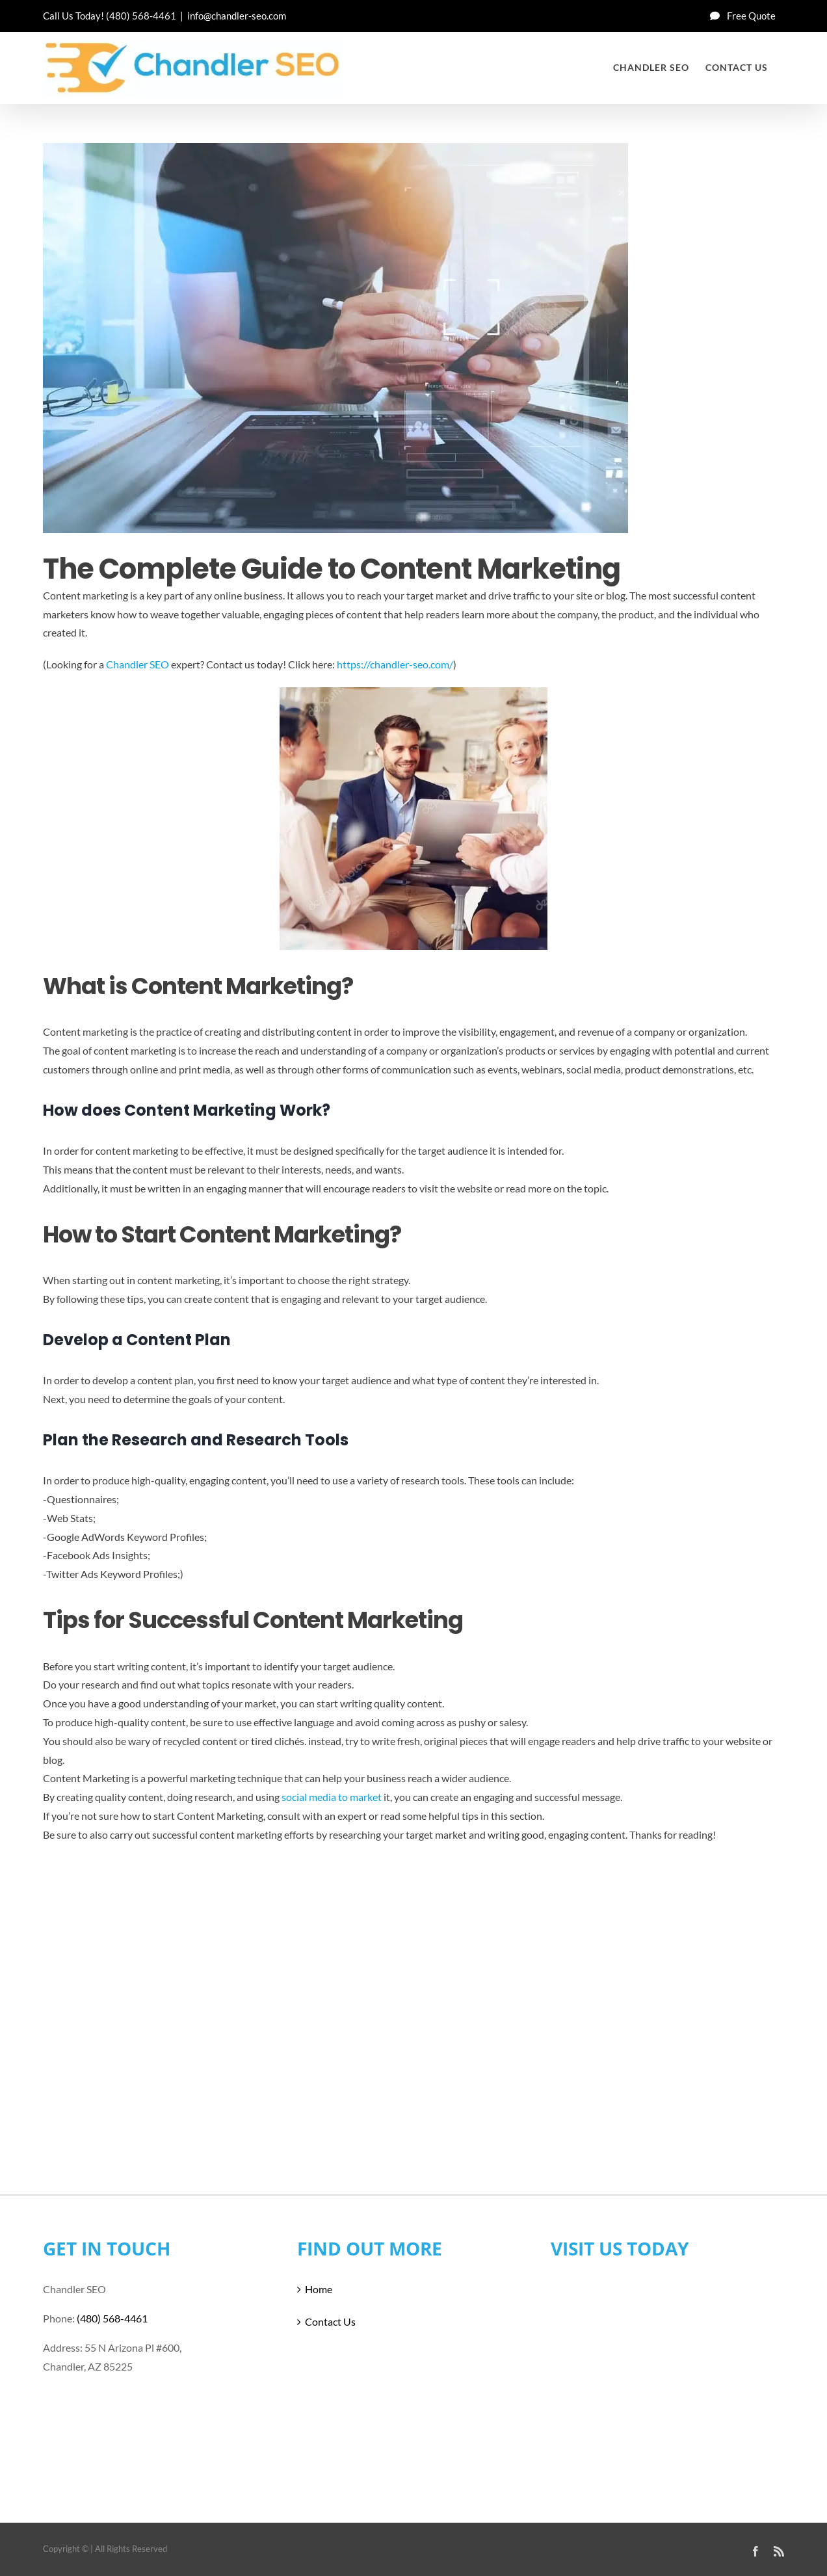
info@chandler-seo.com (236, 15)
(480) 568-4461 (141, 15)
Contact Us (330, 2321)
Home (318, 2289)
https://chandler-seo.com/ (395, 664)
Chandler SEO (137, 664)
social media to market (332, 1797)
